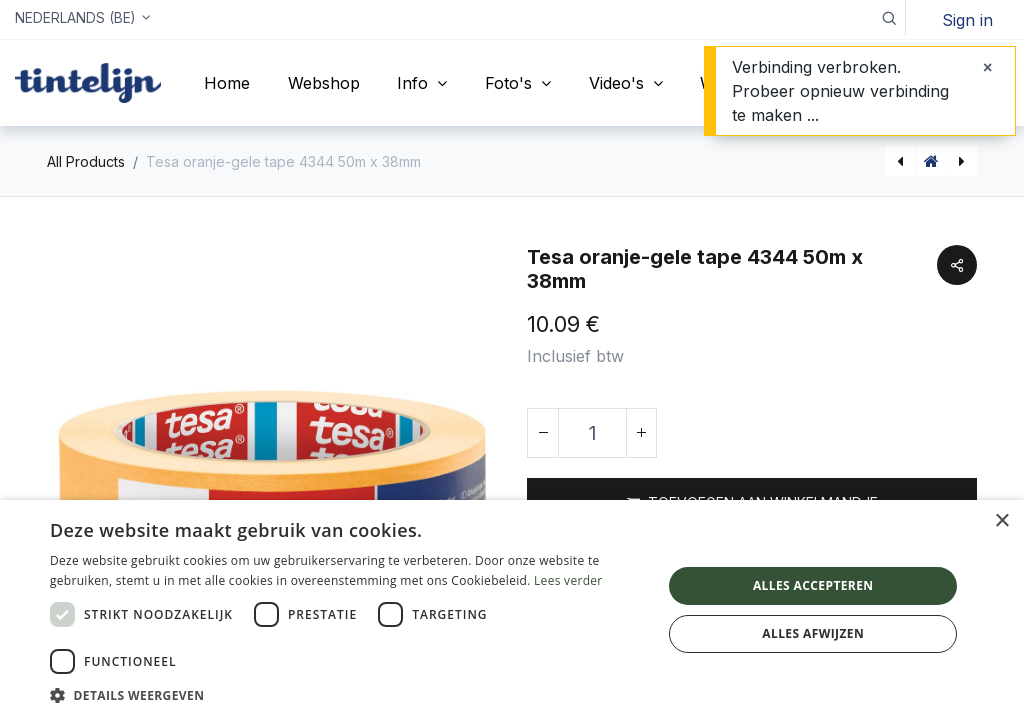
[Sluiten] (987, 67)
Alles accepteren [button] (813, 585)
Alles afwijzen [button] (813, 633)
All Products (86, 161)
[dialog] (512, 610)
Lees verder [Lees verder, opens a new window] (568, 580)
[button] (888, 17)
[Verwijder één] (543, 433)
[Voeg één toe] (641, 433)
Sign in (967, 20)
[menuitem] (227, 83)
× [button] (1001, 521)
